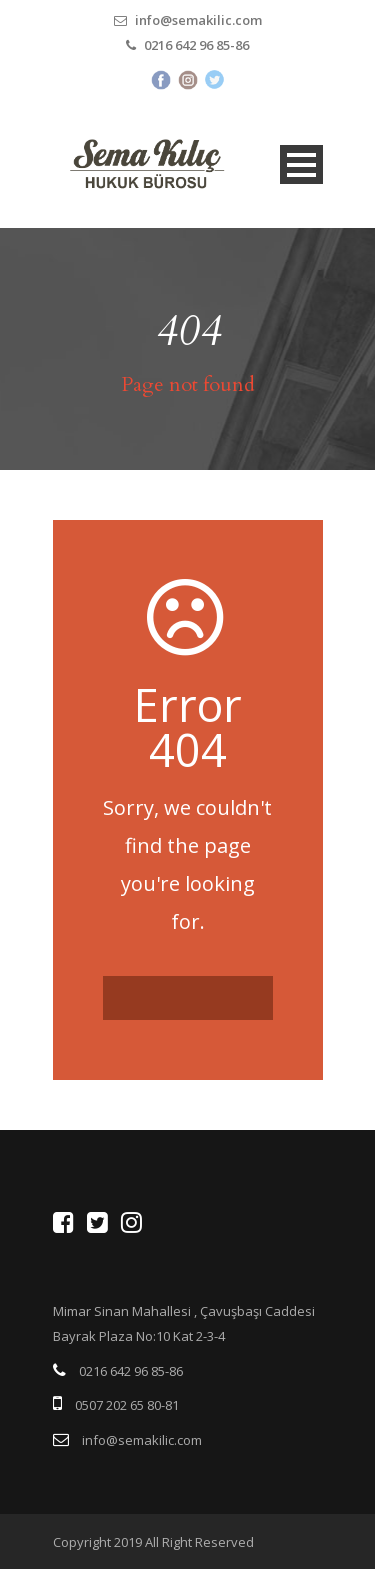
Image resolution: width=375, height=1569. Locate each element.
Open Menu (301, 164)
